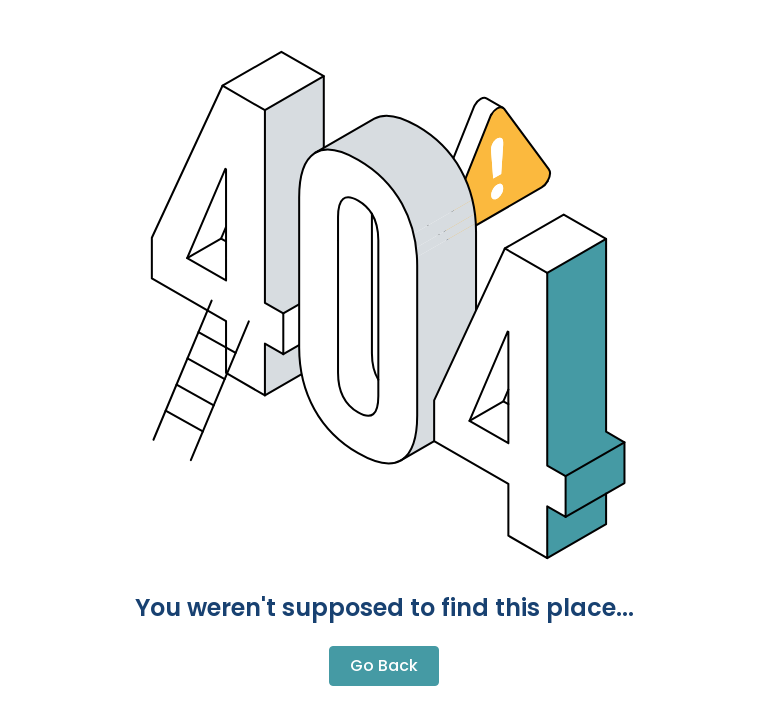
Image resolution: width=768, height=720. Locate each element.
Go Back (384, 665)
